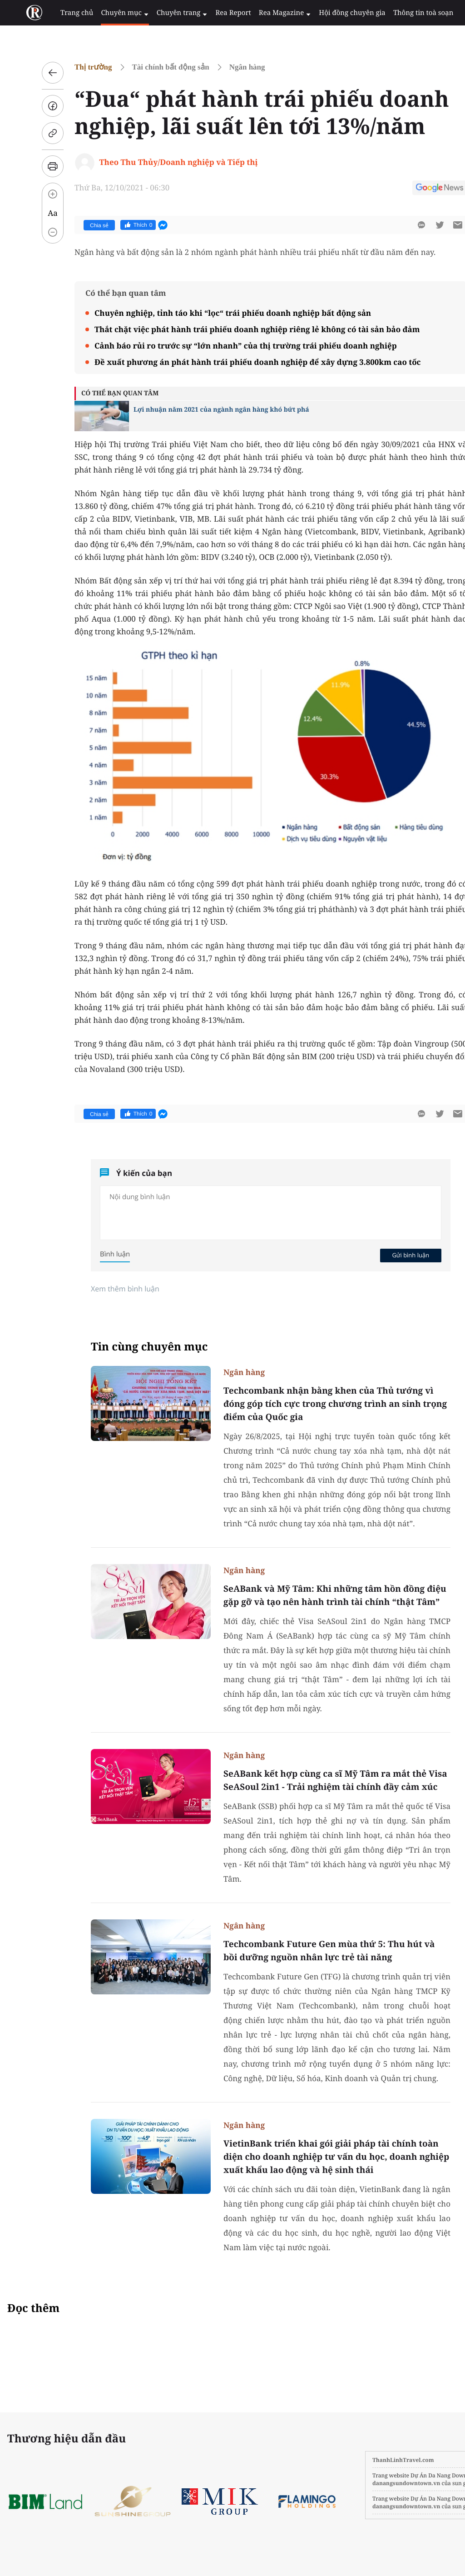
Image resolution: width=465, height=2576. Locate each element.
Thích (116, 225)
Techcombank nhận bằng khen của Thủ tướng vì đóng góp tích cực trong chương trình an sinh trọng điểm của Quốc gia (313, 1404)
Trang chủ (64, 12)
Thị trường (71, 67)
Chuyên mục (110, 12)
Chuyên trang (163, 12)
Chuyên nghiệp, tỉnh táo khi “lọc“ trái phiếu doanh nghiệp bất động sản (211, 313)
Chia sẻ (77, 225)
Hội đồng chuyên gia (324, 12)
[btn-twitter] (417, 224)
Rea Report (211, 12)
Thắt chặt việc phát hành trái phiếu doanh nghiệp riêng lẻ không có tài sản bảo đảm (235, 329)
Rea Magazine (260, 12)
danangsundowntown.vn (362, 2483)
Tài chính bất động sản (149, 67)
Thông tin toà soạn (392, 12)
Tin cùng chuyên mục (127, 1346)
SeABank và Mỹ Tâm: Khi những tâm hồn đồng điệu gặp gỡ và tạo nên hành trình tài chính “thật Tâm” (313, 1595)
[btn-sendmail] (435, 224)
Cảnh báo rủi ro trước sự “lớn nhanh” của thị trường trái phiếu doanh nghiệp (224, 345)
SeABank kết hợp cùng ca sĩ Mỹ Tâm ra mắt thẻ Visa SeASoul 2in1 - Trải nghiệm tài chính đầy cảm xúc (313, 1780)
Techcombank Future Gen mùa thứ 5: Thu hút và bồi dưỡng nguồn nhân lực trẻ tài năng (307, 1950)
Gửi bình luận (388, 1255)
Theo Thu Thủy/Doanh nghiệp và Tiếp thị (157, 162)
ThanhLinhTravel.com (360, 2460)
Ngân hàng (225, 67)
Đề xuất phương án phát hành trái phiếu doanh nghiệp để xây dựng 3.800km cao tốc (236, 362)
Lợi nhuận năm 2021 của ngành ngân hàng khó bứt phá (199, 409)
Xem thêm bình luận (103, 1288)
